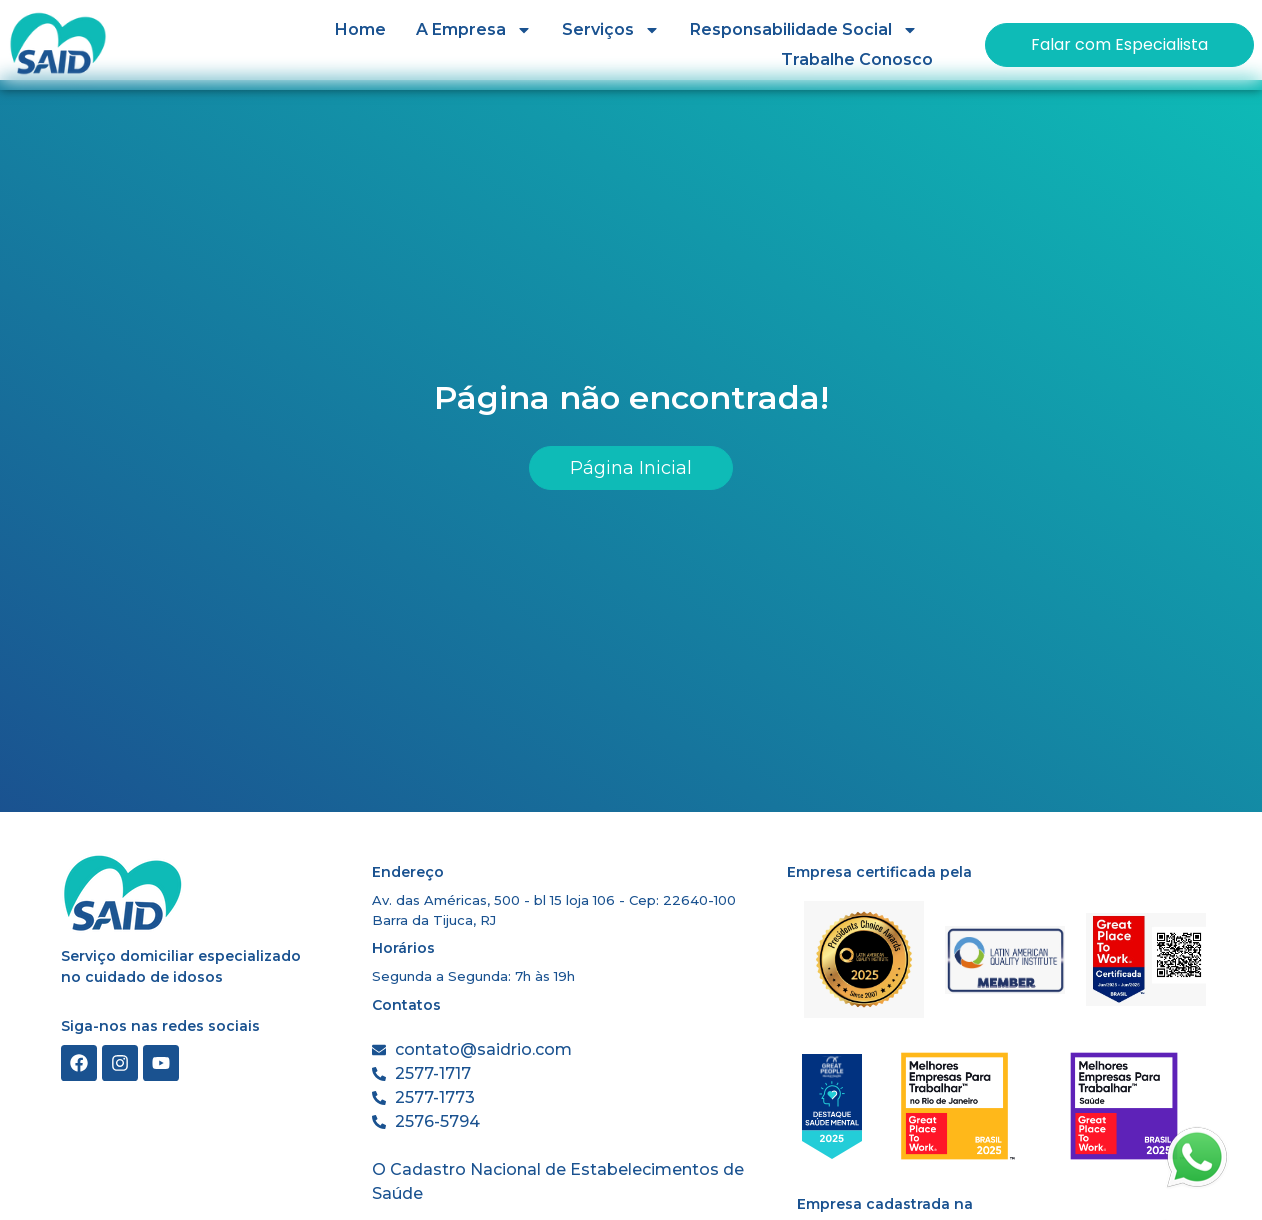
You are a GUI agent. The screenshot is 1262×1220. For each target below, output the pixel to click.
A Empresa (474, 30)
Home (360, 29)
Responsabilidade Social (804, 30)
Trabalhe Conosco (857, 59)
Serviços (611, 30)
